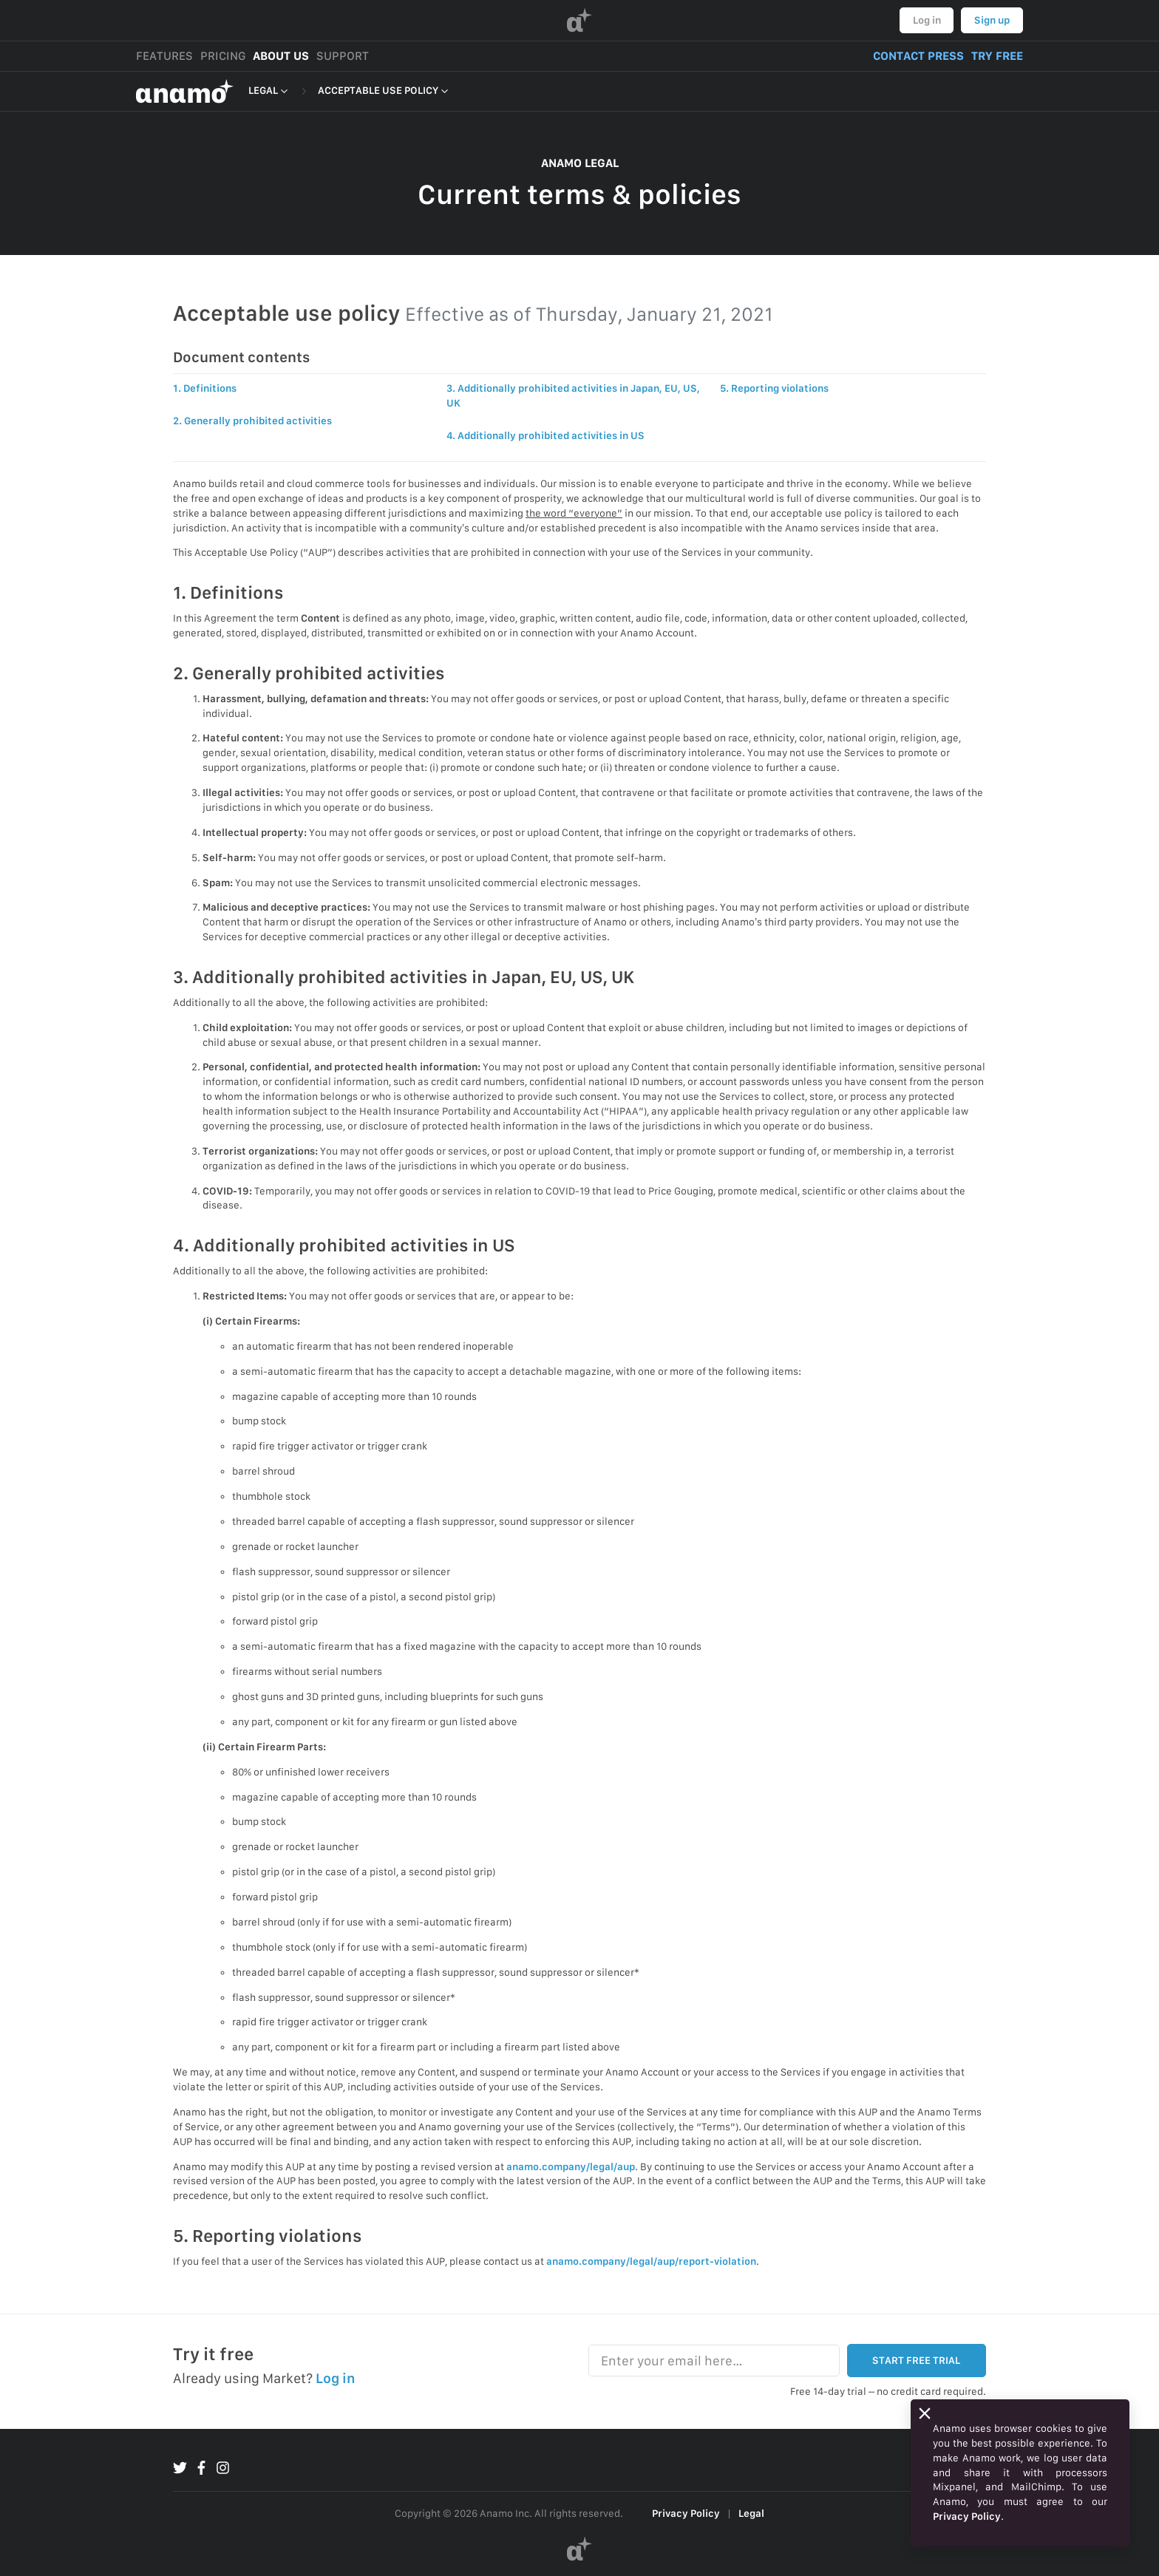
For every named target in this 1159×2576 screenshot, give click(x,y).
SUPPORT (342, 56)
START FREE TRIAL (916, 2360)
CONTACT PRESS (918, 56)
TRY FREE (997, 56)
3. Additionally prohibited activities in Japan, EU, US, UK (573, 395)
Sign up (992, 20)
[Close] (925, 2413)
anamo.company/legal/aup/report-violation (651, 2261)
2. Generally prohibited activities (252, 420)
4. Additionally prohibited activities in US (545, 435)
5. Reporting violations (774, 388)
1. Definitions (205, 388)
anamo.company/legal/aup (570, 2166)
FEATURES (164, 56)
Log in (927, 20)
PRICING (222, 56)
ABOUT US (281, 56)
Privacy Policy (686, 2513)
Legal (751, 2513)
